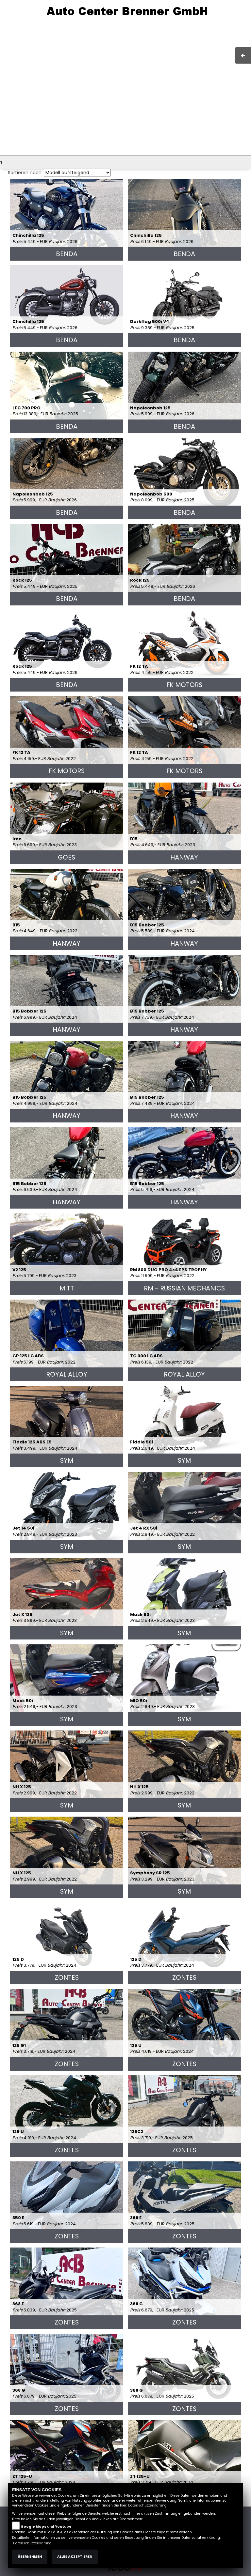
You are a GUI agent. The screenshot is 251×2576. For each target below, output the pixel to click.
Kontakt (194, 27)
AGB (175, 27)
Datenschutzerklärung (147, 2505)
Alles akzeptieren (74, 2556)
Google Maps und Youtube (46, 2526)
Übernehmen (30, 2556)
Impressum (153, 27)
